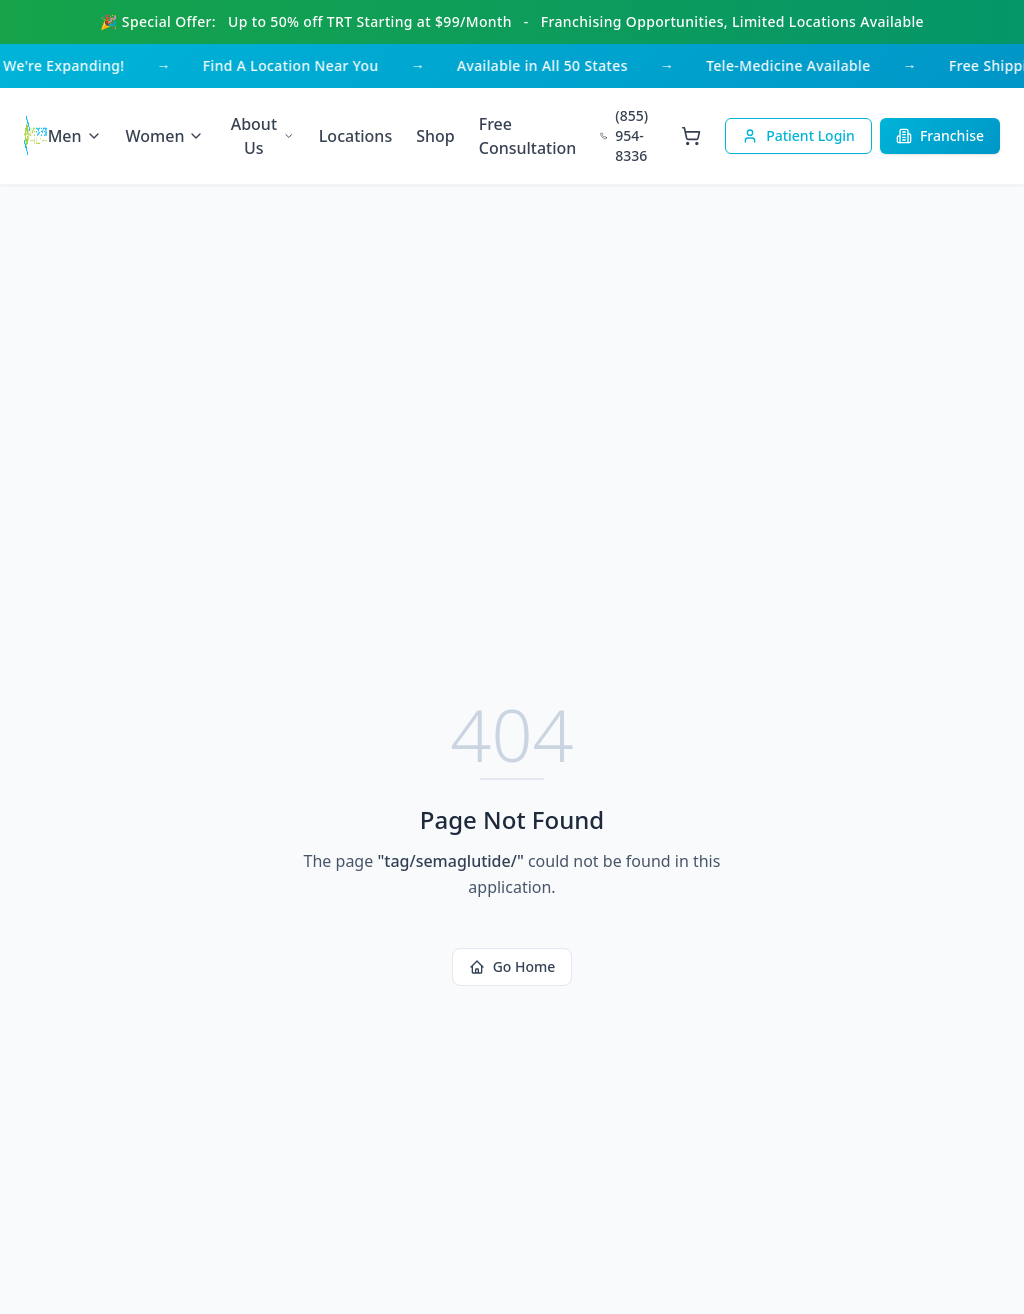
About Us (263, 136)
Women (165, 136)
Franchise (940, 135)
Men (75, 136)
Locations (355, 136)
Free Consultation (528, 136)
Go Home (512, 966)
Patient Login (798, 135)
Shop (435, 136)
